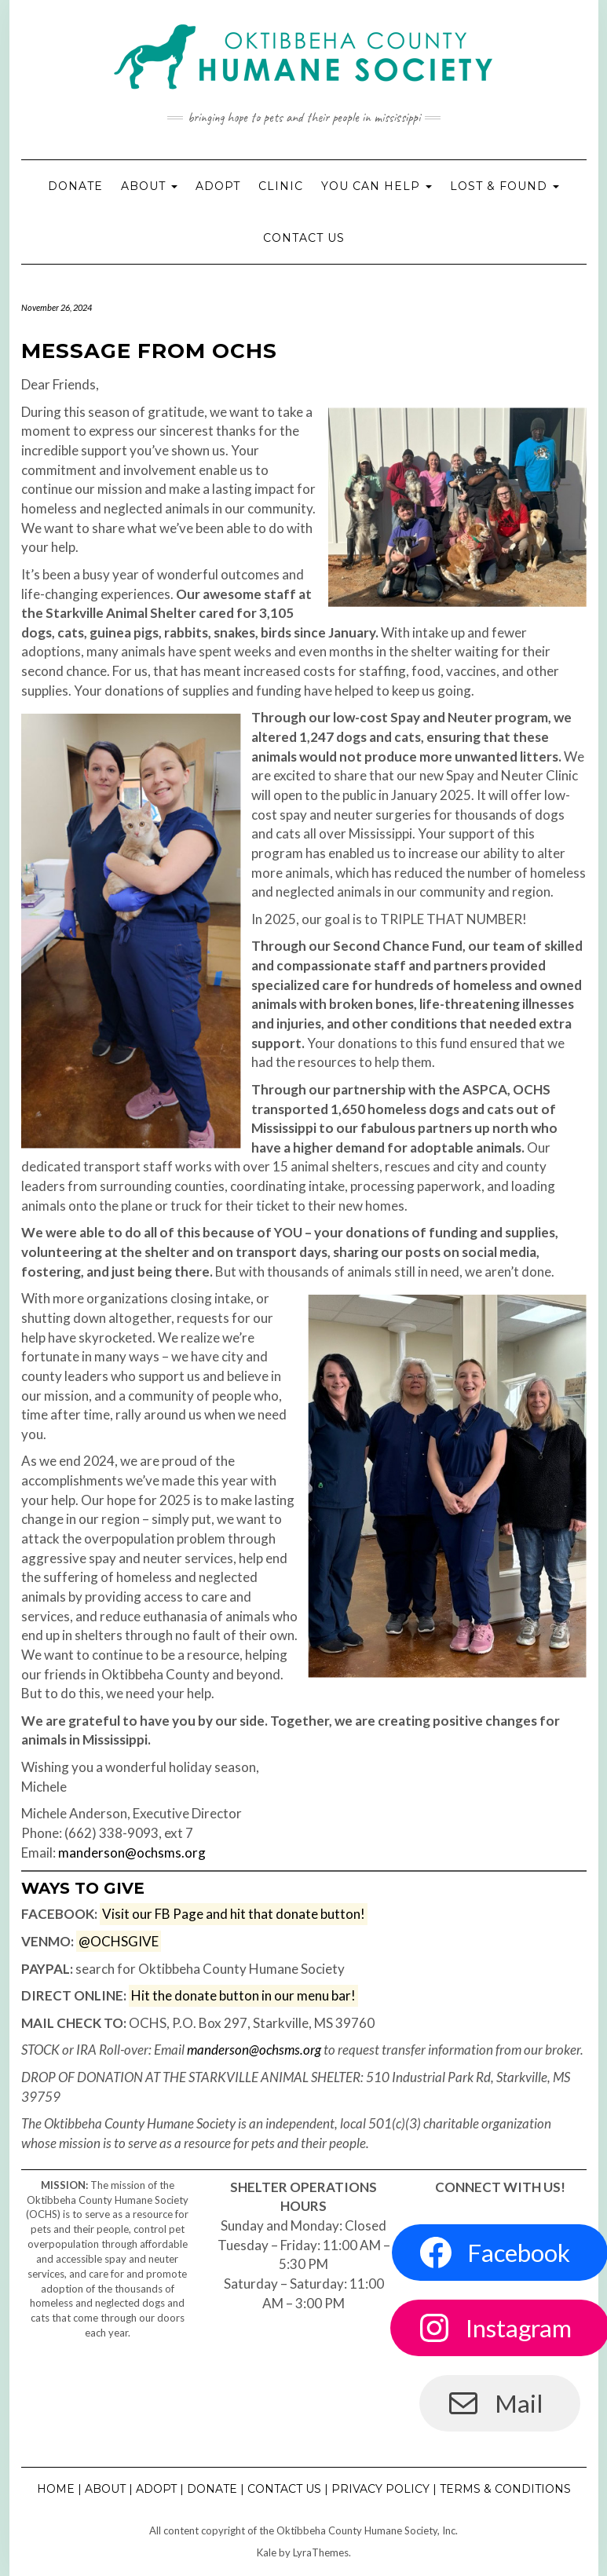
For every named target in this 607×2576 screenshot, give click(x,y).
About (149, 186)
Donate (75, 186)
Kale (266, 2552)
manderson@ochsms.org (132, 1852)
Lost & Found (504, 186)
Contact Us (304, 238)
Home (56, 2489)
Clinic (280, 186)
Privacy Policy (380, 2489)
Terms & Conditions (505, 2489)
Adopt (218, 186)
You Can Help (376, 186)
